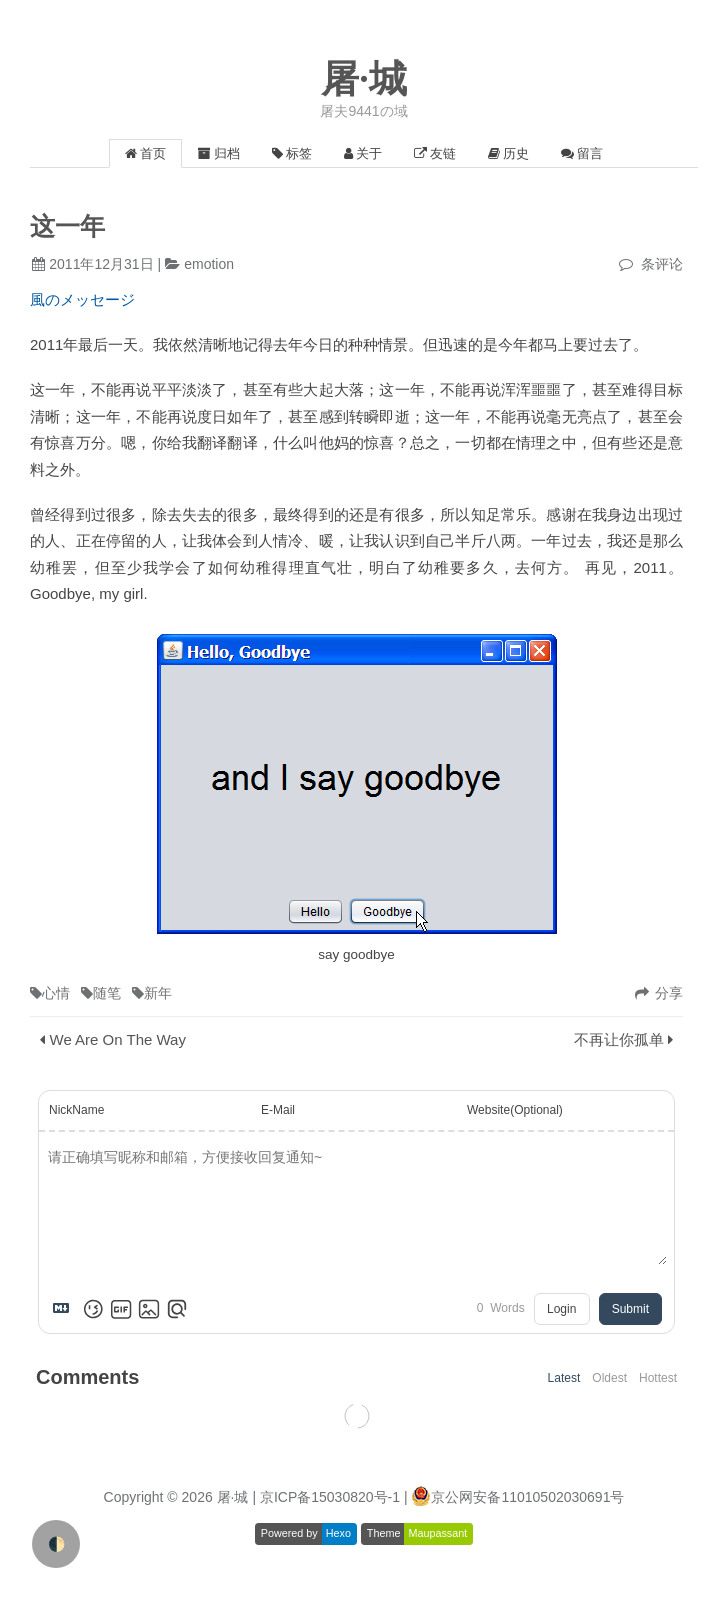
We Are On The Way (118, 1039)
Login (561, 1309)
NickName (76, 1110)
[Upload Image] (149, 1309)
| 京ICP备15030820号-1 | (331, 1497)
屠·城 (364, 79)
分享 (669, 993)
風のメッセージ (82, 299)
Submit (630, 1309)
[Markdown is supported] (65, 1309)
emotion (209, 264)
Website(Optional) (515, 1110)
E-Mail (278, 1110)
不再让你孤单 (619, 1039)
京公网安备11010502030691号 (527, 1497)
